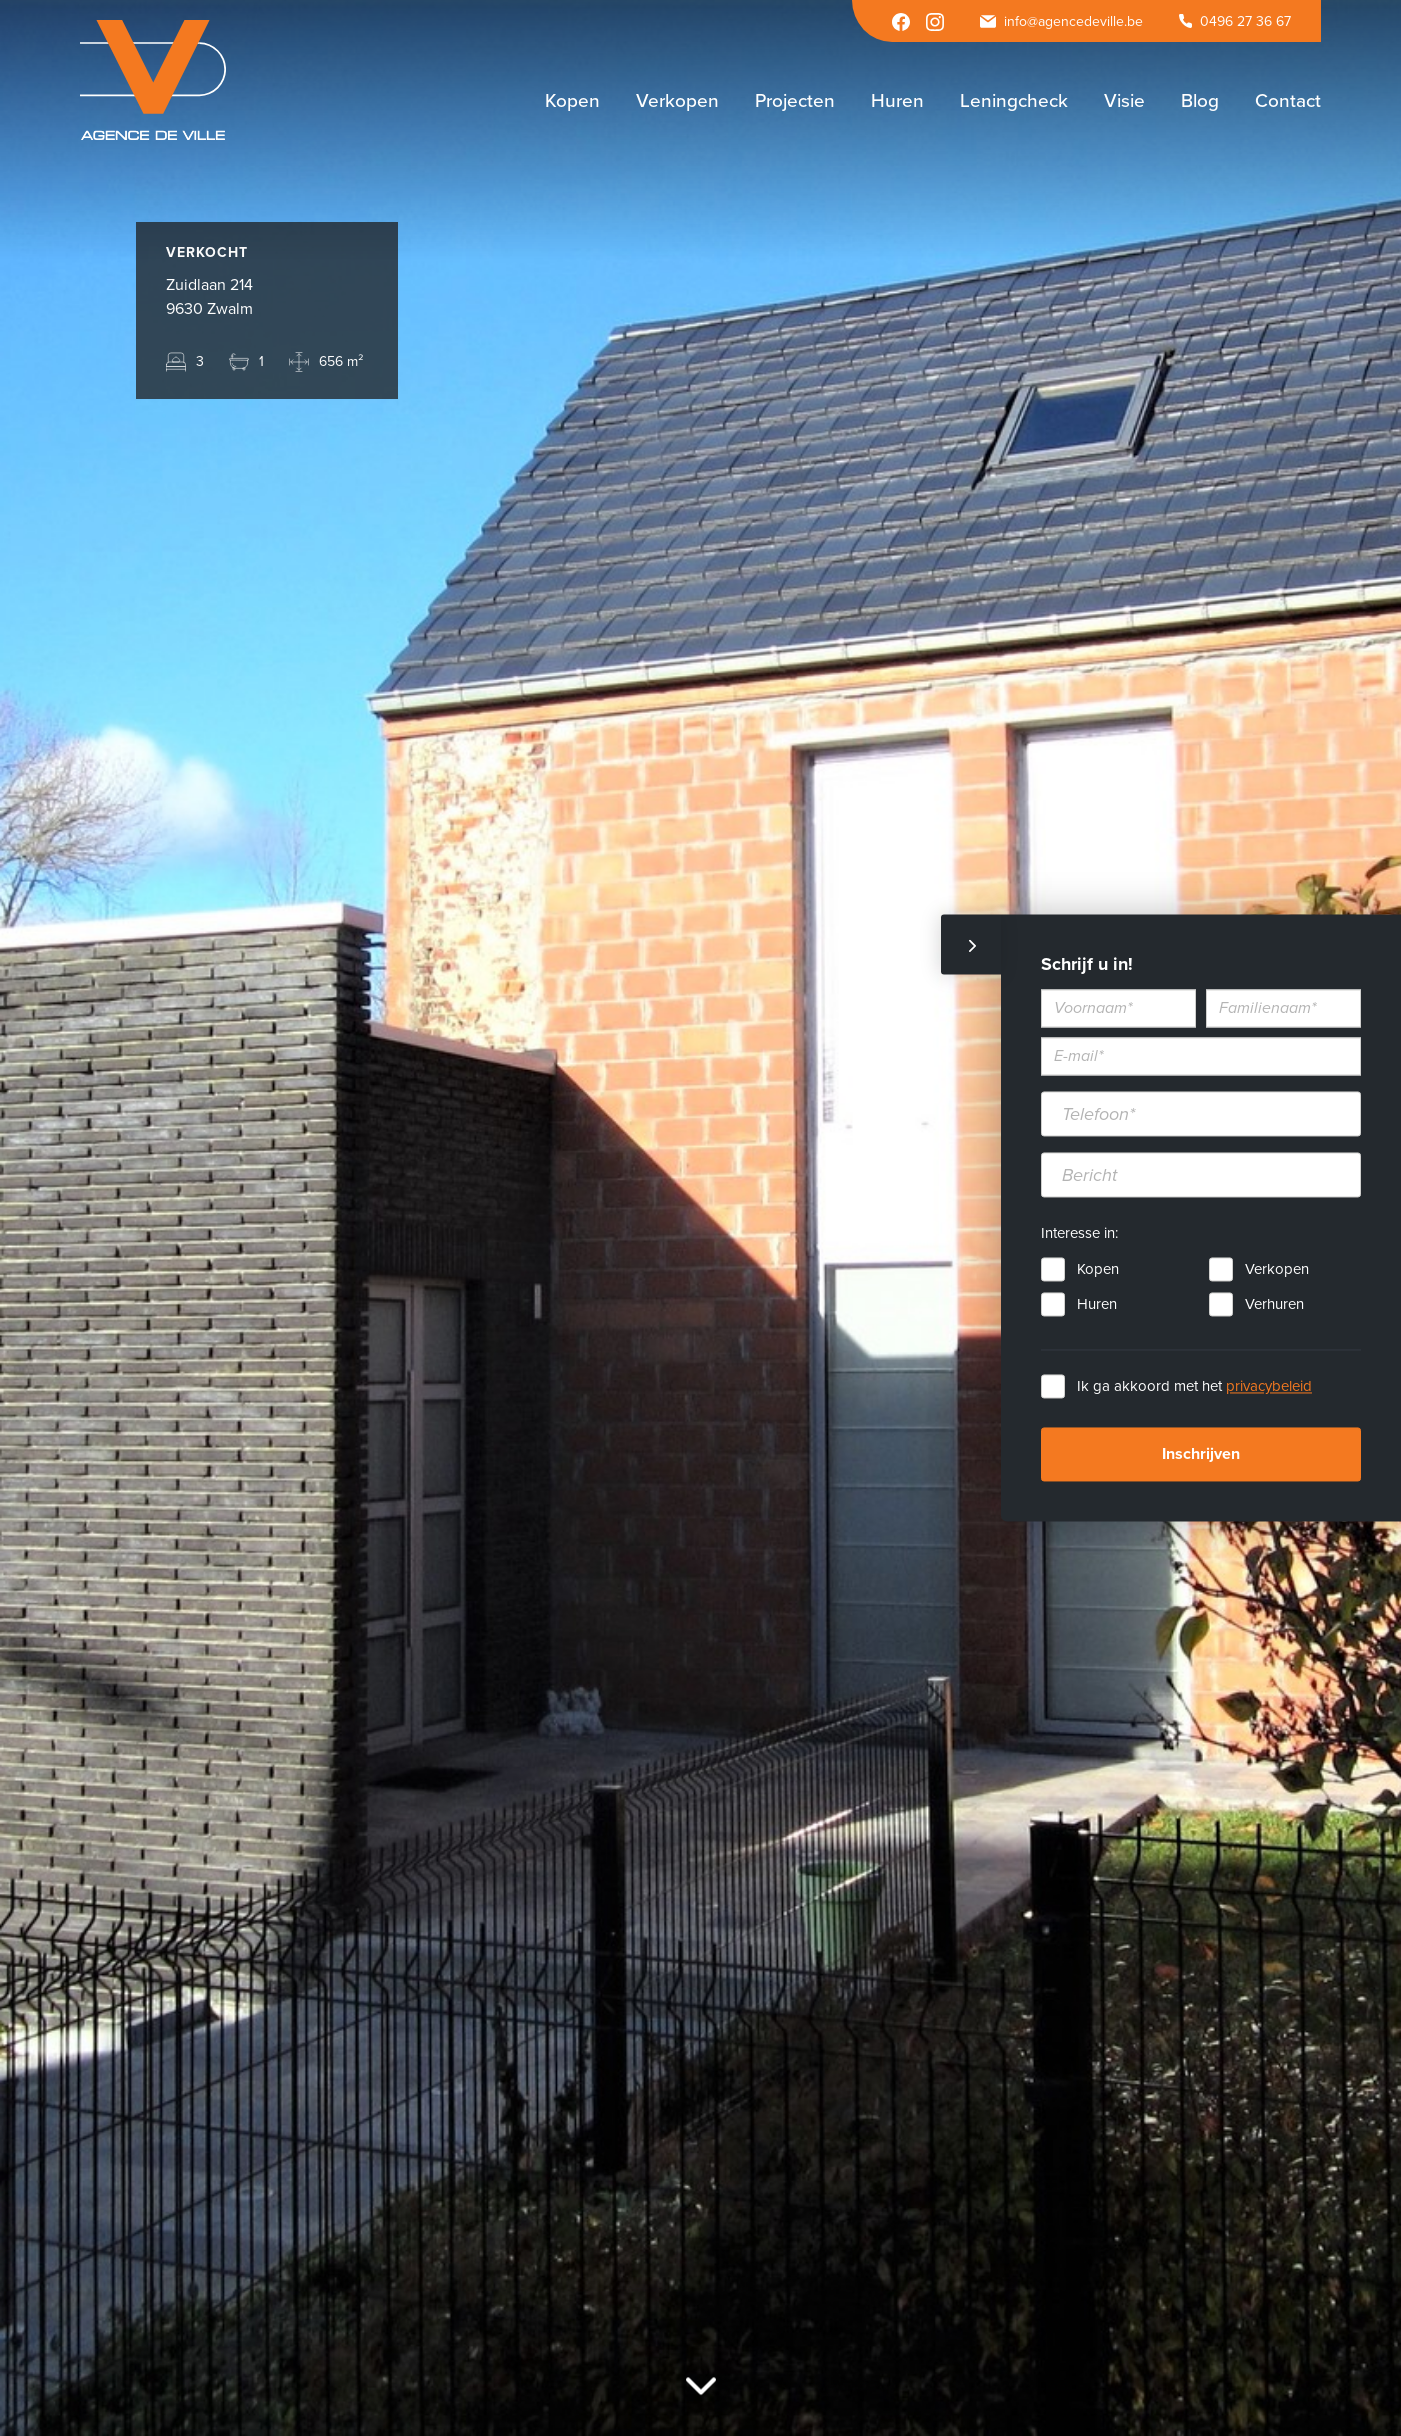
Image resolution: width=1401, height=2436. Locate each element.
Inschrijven (1201, 1455)
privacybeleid (1269, 1387)
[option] (700, 1218)
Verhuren (1274, 1305)
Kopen (1098, 1270)
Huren (1097, 1305)
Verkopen (1277, 1270)
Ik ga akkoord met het (1194, 1387)
